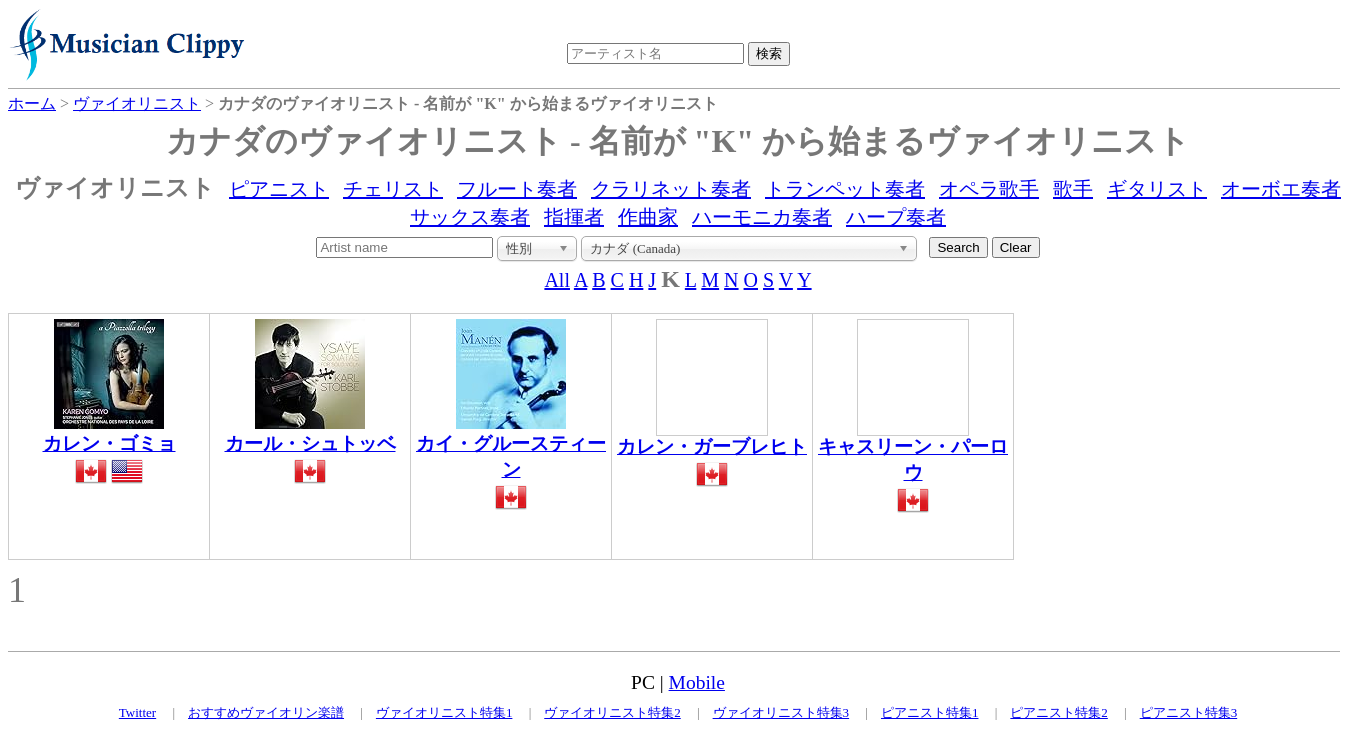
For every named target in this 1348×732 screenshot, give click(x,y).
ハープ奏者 (896, 217)
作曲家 (648, 217)
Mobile (697, 682)
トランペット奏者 (845, 189)
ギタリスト (1157, 189)
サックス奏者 (470, 217)
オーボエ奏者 (1281, 189)
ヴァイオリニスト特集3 (781, 712)
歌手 (1073, 189)
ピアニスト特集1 (930, 712)
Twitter (137, 712)
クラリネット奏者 (671, 189)
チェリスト (393, 189)
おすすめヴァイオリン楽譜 (266, 712)
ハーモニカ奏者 (762, 217)
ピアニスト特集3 (1189, 712)
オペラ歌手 (989, 189)
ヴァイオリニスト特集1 (444, 712)
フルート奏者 (517, 189)
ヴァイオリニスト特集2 (612, 712)
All (557, 280)
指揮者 (574, 217)
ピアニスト (279, 189)
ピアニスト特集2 (1059, 712)
